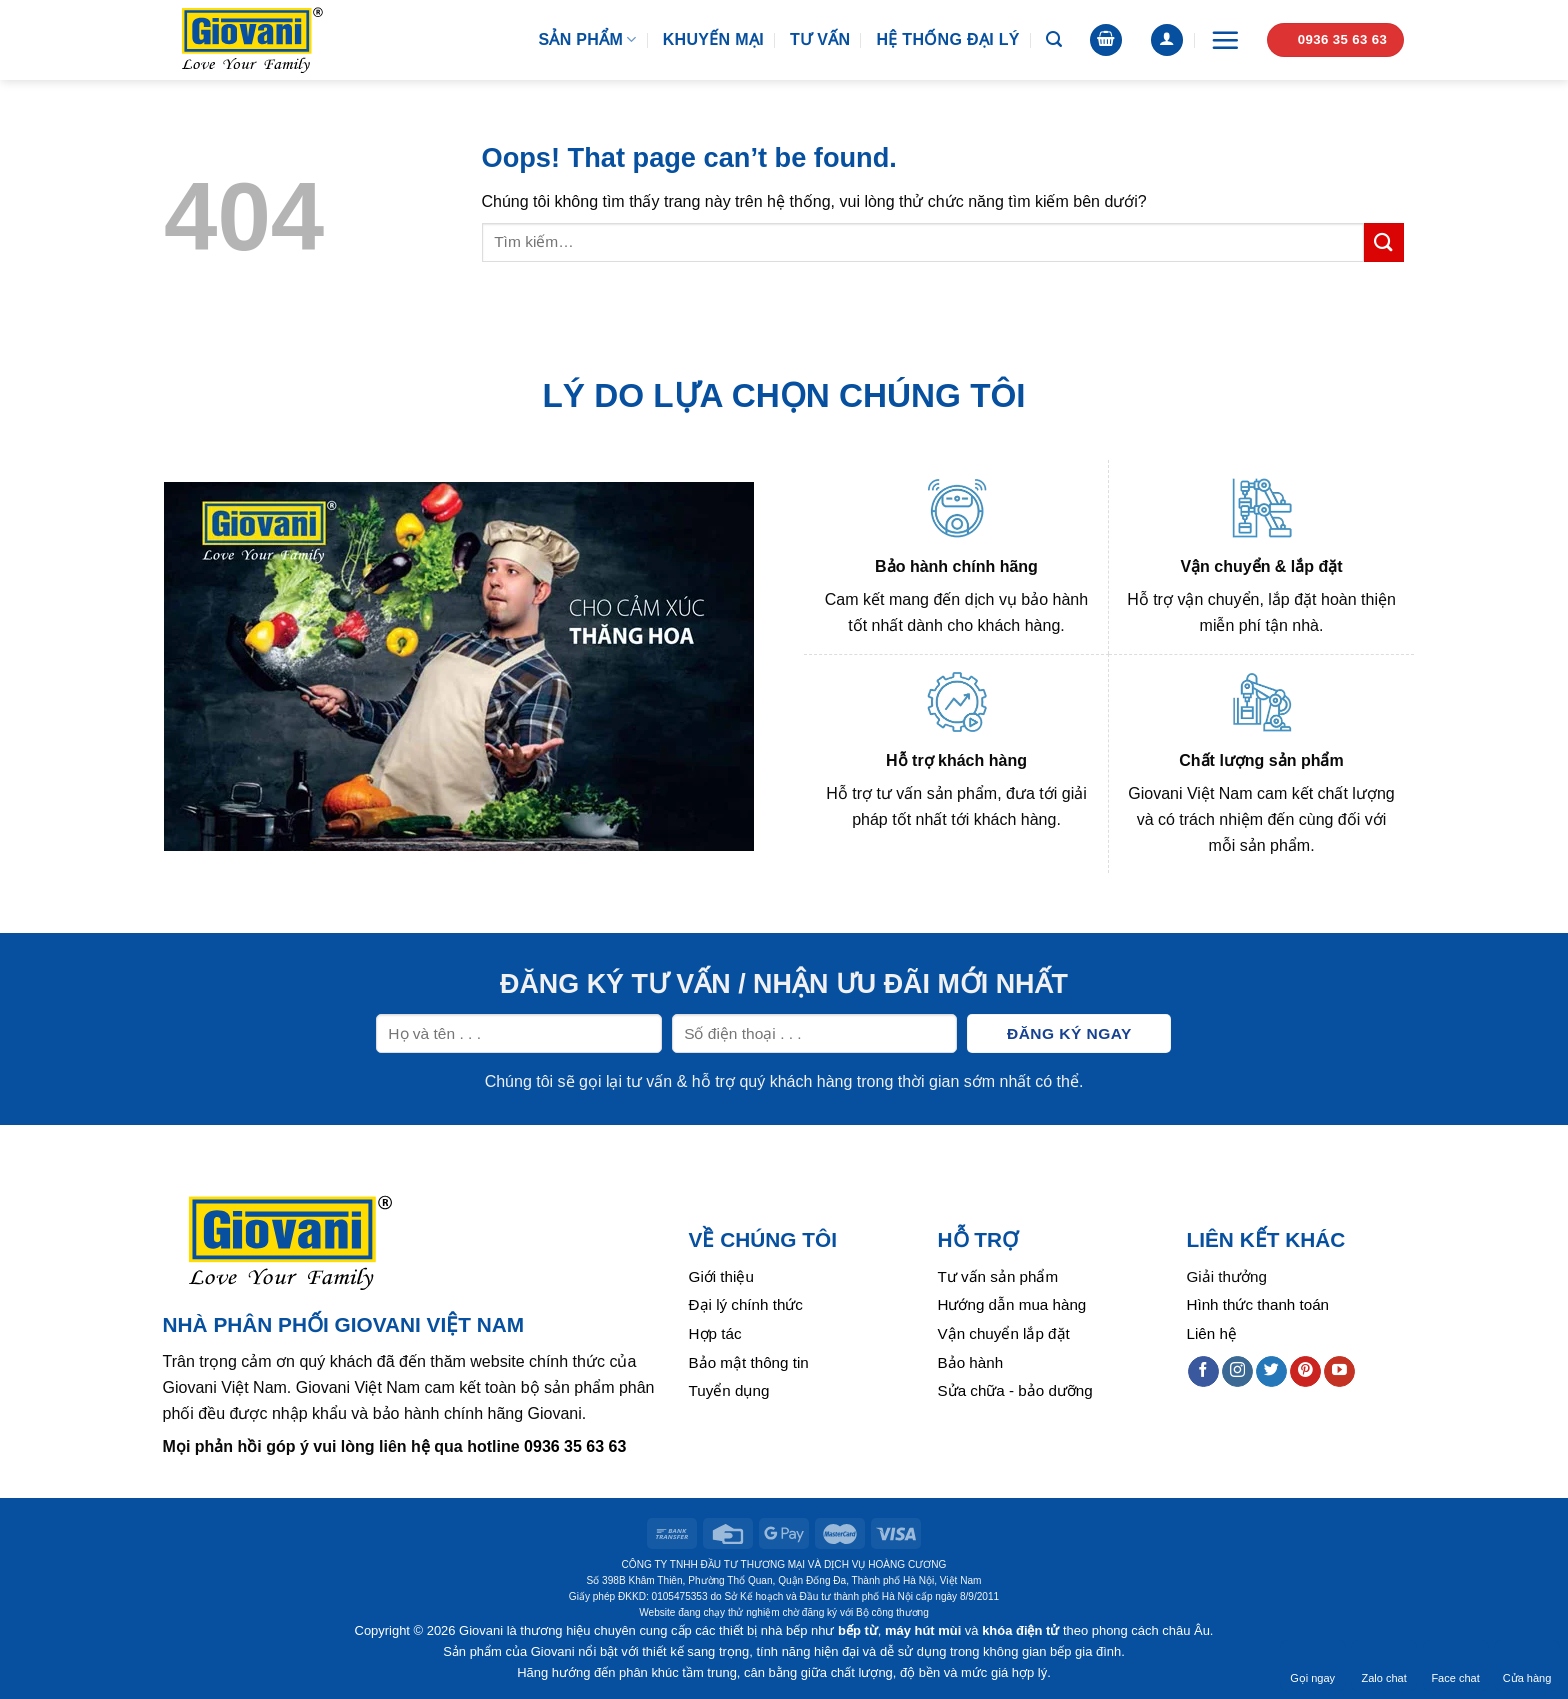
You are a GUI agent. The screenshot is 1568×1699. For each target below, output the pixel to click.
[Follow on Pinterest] (1305, 1372)
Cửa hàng (1527, 1665)
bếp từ (858, 1630)
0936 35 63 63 (575, 1446)
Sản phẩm (587, 39)
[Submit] (1384, 242)
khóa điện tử (1020, 1630)
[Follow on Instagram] (1237, 1372)
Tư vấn (820, 39)
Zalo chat (1383, 1665)
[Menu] (1225, 40)
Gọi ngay (1312, 1665)
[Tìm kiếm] (1054, 39)
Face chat (1455, 1665)
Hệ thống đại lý (947, 39)
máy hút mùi (923, 1630)
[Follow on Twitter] (1271, 1372)
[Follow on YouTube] (1339, 1372)
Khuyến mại (713, 39)
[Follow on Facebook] (1203, 1372)
